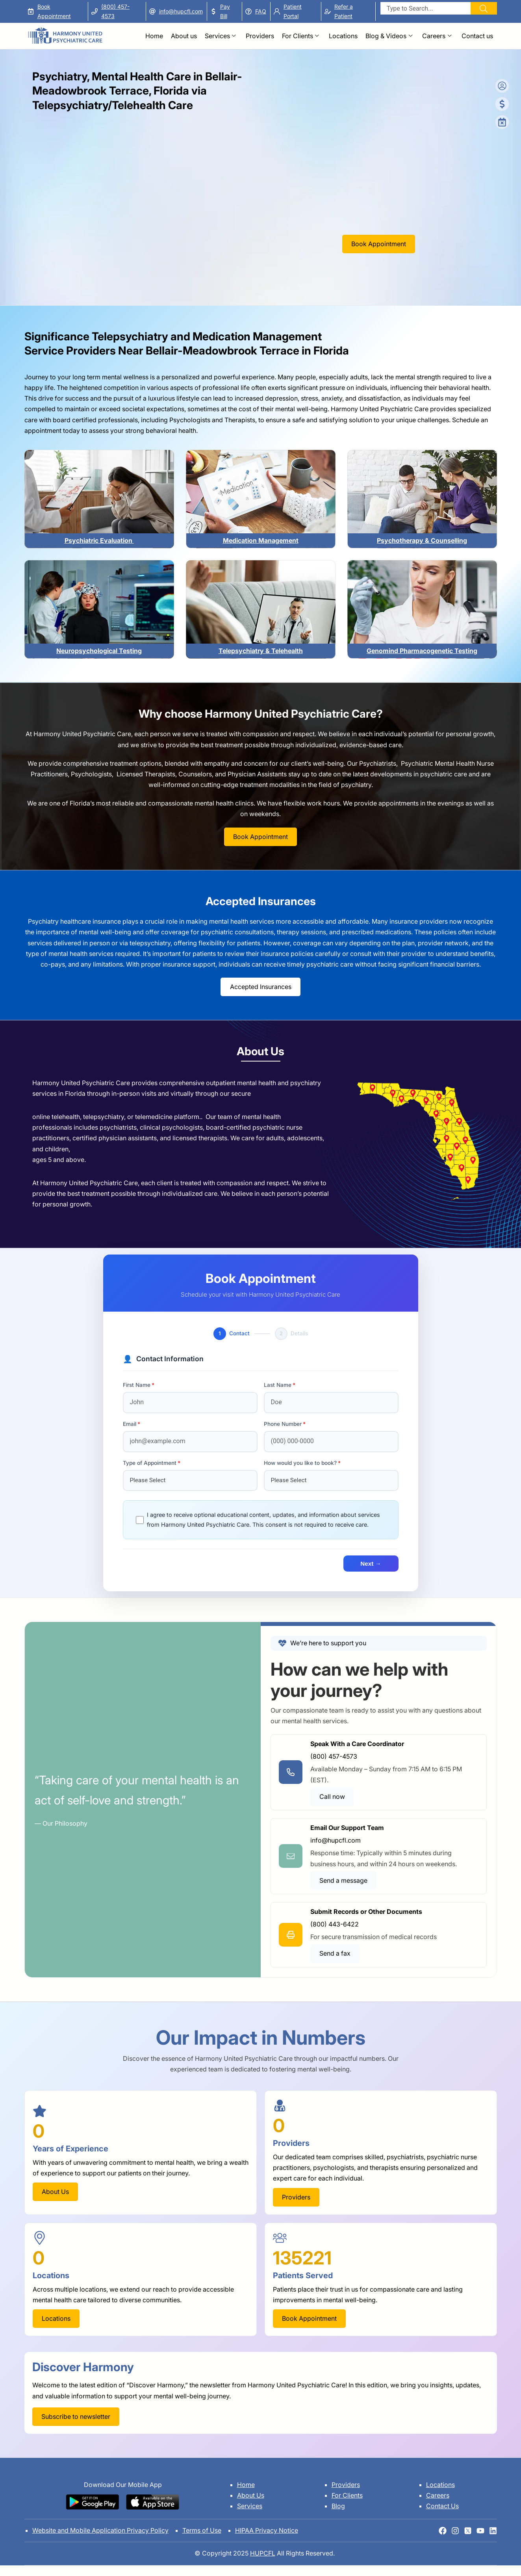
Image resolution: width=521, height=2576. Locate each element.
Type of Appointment (149, 1463)
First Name (136, 1385)
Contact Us (442, 2506)
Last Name (277, 1385)
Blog (338, 2506)
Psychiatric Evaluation (99, 540)
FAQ (260, 11)
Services (217, 36)
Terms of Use (201, 2530)
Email (129, 1424)
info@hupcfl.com (181, 11)
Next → (370, 1563)
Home (154, 36)
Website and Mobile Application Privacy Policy (100, 2530)
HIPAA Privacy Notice (266, 2530)
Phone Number (283, 1424)
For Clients (297, 36)
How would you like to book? (300, 1463)
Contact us (477, 36)
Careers (433, 36)
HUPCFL (262, 2553)
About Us (250, 2495)
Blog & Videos (385, 36)
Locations (343, 36)
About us (184, 36)
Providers (260, 36)
